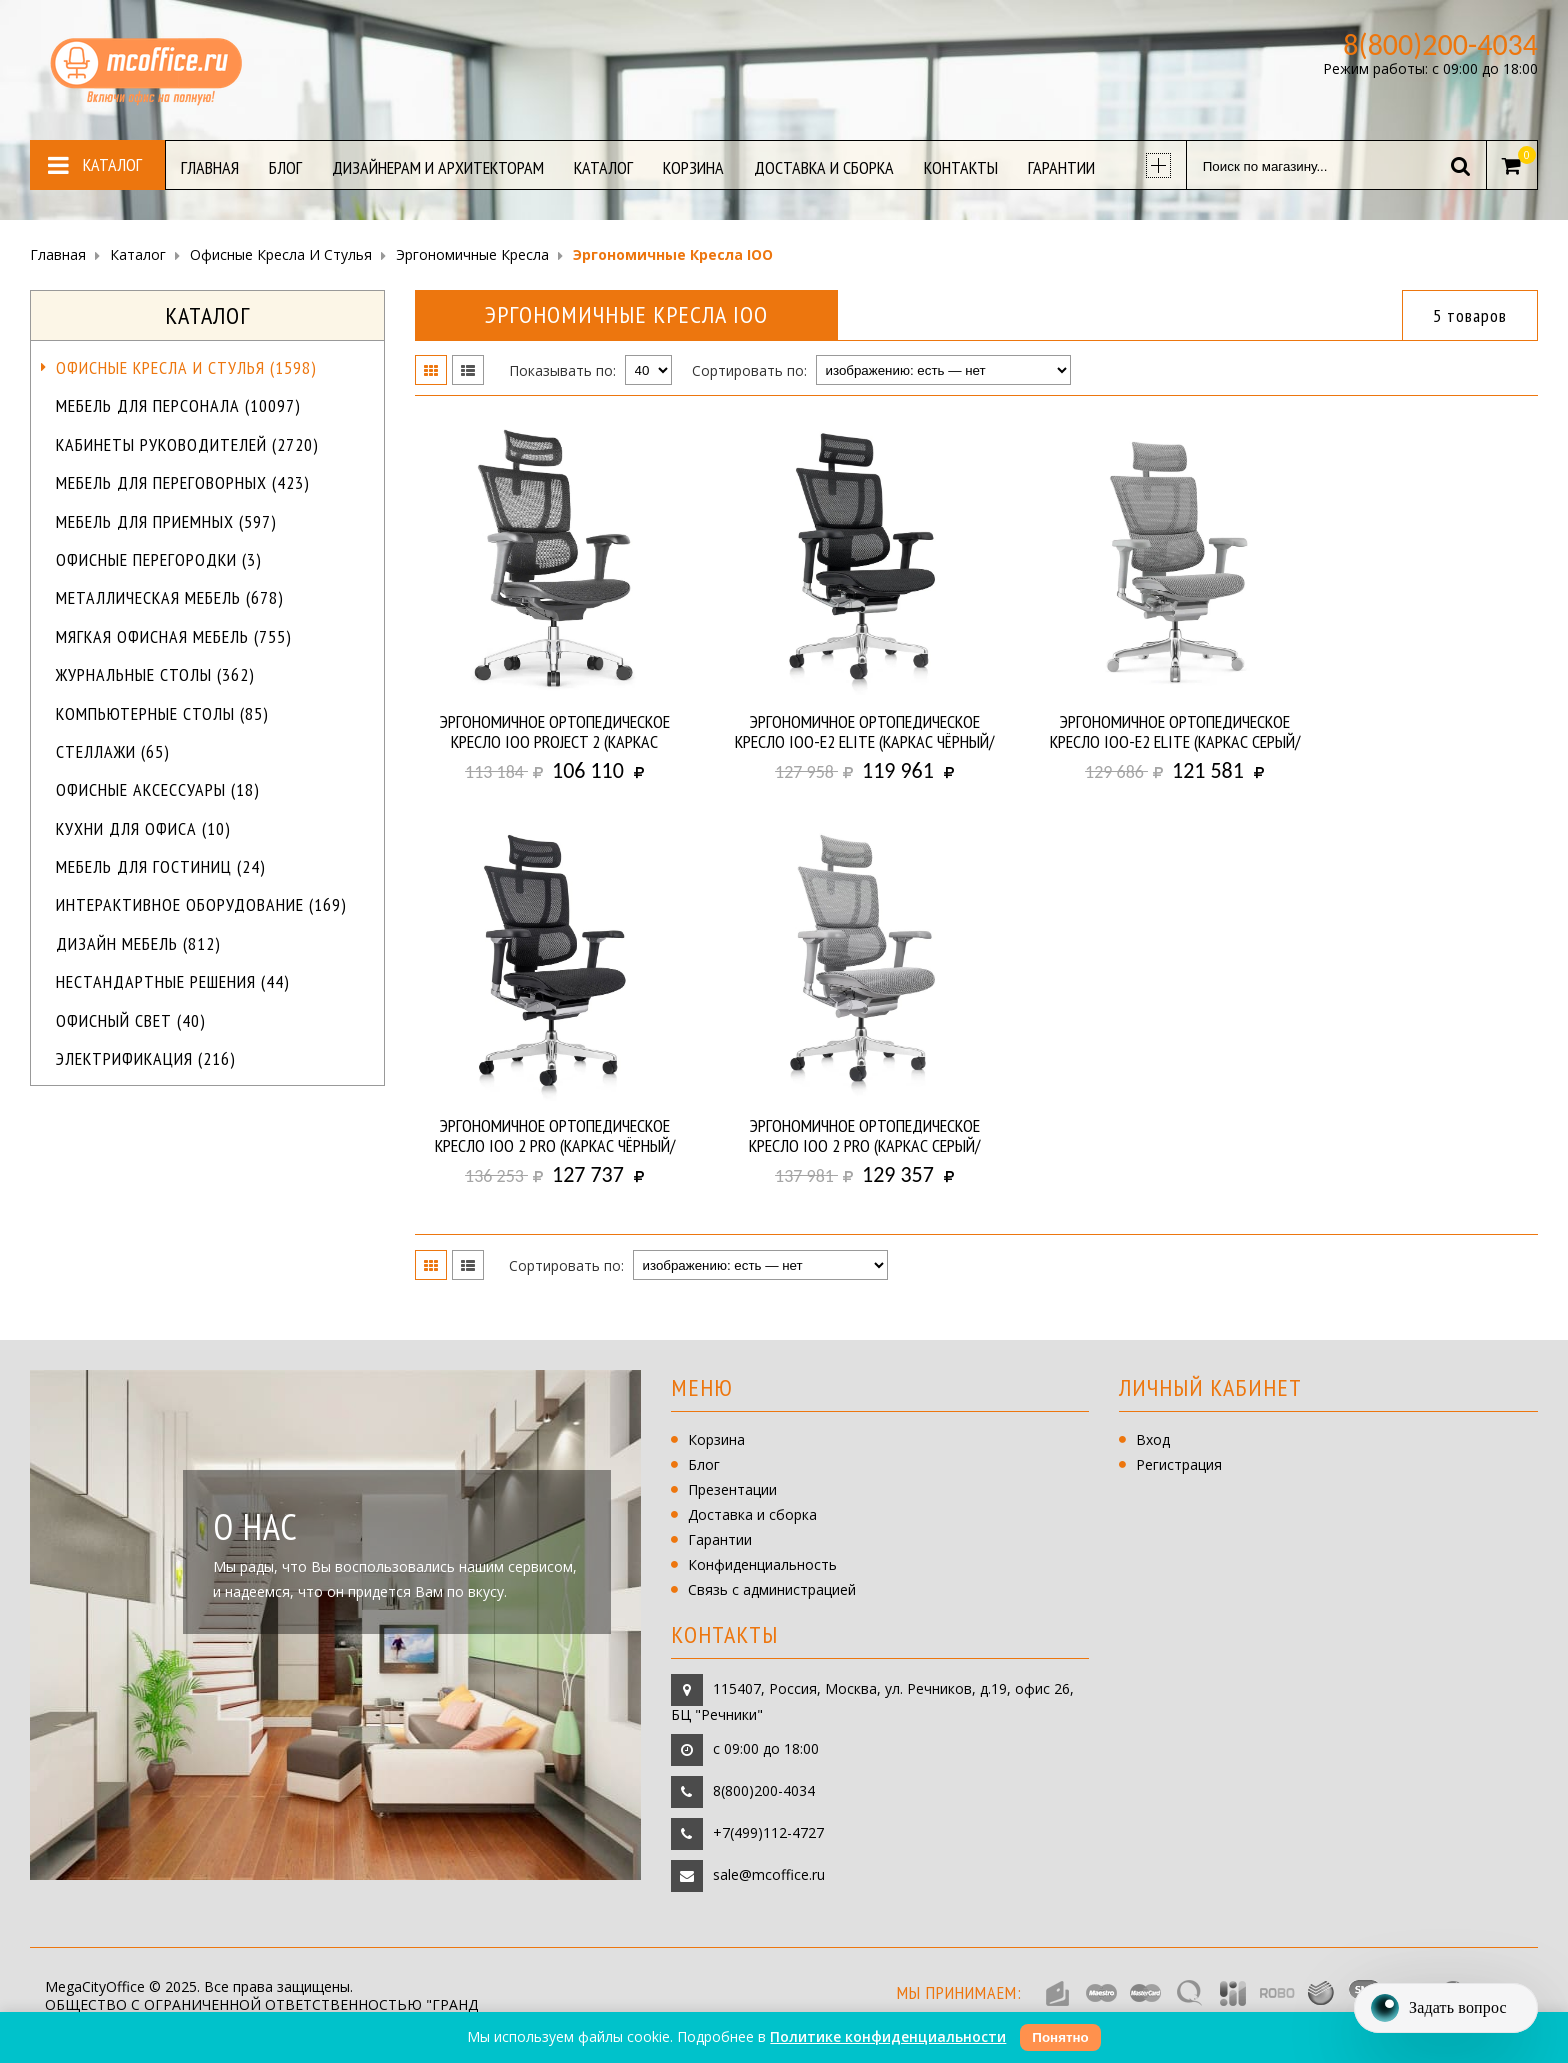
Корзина (716, 1439)
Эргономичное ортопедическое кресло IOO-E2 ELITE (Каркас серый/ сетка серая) (1175, 732)
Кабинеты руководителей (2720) (187, 444)
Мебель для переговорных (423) (183, 482)
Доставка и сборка (752, 1514)
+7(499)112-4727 (768, 1832)
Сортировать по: (749, 370)
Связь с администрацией (772, 1589)
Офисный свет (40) (131, 1020)
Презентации (732, 1489)
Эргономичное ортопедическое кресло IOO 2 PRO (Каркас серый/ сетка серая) (864, 1136)
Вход (1153, 1439)
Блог (704, 1464)
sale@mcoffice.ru (769, 1874)
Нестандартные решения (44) (173, 981)
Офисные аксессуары (158, 789)
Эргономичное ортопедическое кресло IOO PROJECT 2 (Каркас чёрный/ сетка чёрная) (555, 732)
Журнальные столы (155, 674)
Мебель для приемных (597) (166, 521)
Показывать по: (562, 370)
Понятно (1060, 2037)
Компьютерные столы (162, 713)
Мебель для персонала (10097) (178, 405)
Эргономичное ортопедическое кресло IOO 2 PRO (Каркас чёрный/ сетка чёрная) (555, 1136)
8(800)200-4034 (764, 1790)
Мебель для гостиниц (161, 866)
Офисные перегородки (159, 559)
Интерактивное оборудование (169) (201, 904)
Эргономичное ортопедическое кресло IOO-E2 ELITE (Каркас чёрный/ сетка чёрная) (864, 732)
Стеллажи (113, 751)
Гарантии (720, 1539)
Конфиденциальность (762, 1564)
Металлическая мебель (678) (170, 597)
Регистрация (1179, 1464)
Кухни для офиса (143, 828)
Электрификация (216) (146, 1058)
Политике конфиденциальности (888, 2036)
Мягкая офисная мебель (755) (174, 636)
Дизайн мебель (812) (138, 943)
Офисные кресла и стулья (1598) (186, 367)
